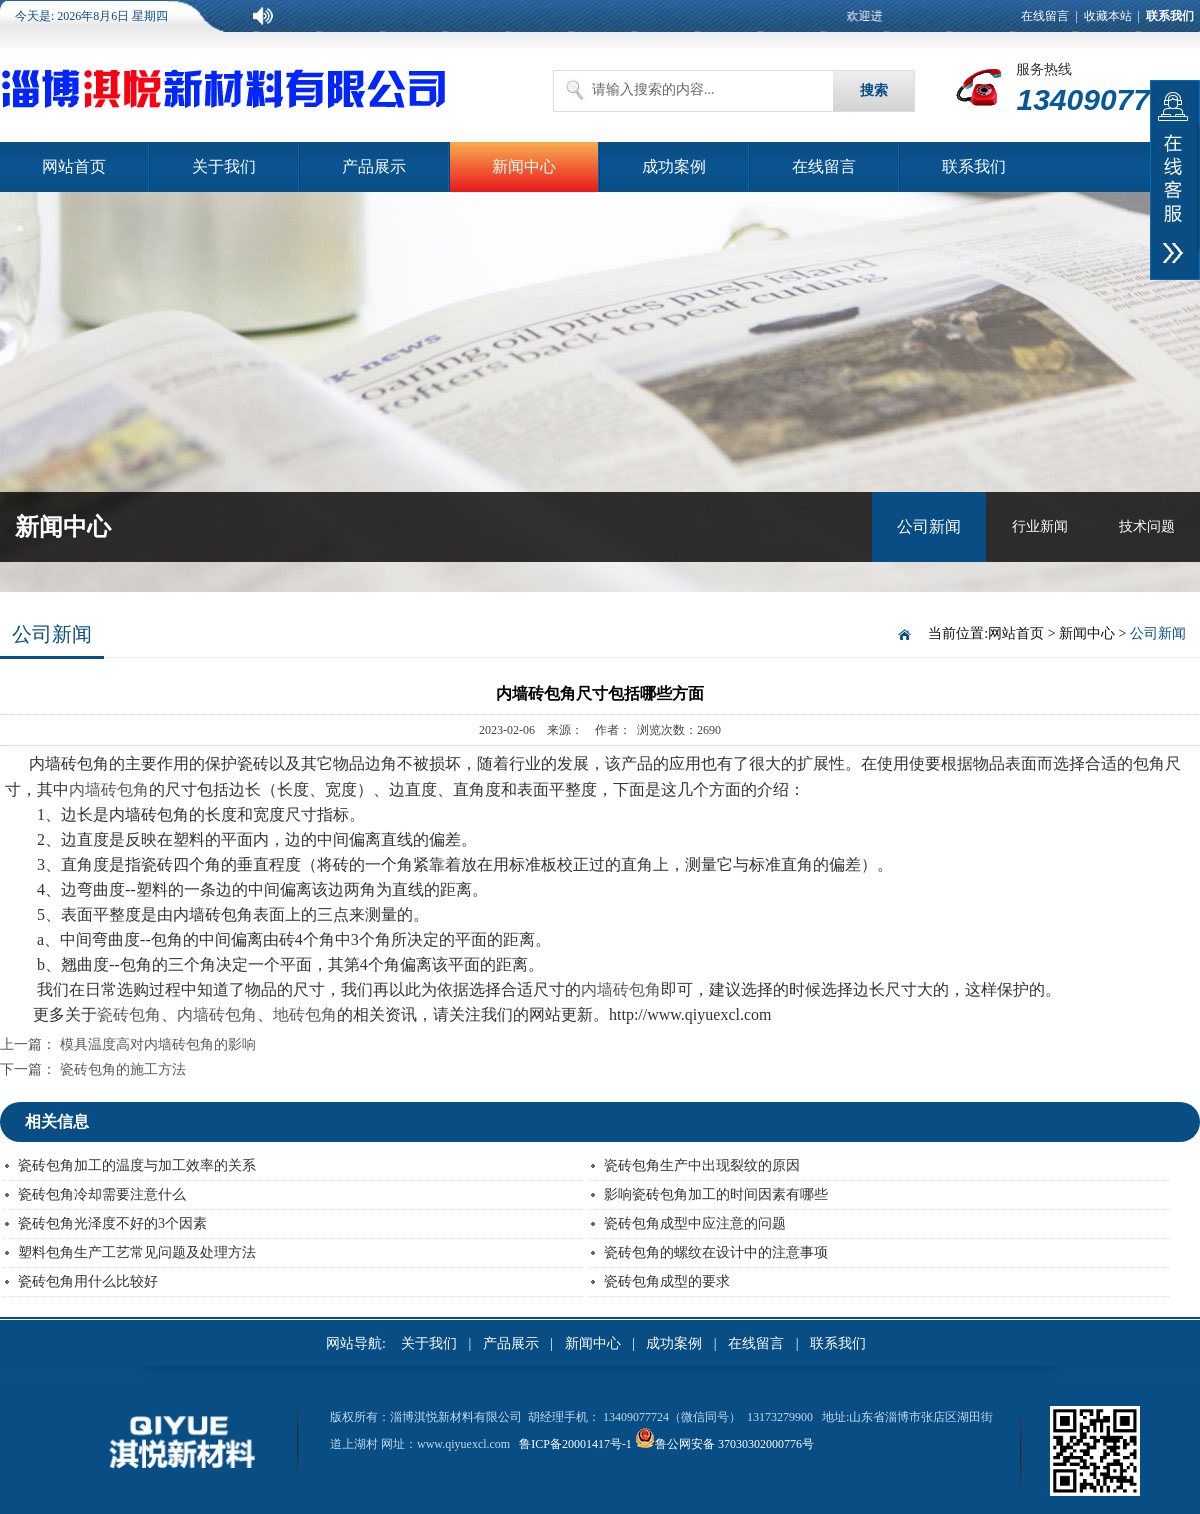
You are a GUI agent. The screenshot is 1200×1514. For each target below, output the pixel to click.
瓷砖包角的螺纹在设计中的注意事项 (716, 1252)
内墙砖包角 (109, 789)
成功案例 (674, 166)
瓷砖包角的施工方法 (123, 1069)
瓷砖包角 (129, 1014)
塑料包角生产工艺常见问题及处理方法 (137, 1252)
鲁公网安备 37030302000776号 (734, 1444)
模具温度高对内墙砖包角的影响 (158, 1044)
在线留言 (1045, 16)
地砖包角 (305, 1014)
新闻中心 (524, 166)
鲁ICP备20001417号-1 (575, 1444)
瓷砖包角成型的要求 (667, 1281)
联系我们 (974, 166)
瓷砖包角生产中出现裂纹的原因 (702, 1165)
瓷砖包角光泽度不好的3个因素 (112, 1223)
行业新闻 (1040, 526)
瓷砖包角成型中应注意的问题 (695, 1223)
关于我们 (224, 166)
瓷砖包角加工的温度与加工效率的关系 (137, 1165)
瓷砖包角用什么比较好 (88, 1281)
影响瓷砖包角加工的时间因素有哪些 (716, 1194)
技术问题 (1147, 526)
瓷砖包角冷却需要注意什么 (102, 1194)
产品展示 (374, 166)
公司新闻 (929, 526)
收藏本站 (1108, 16)
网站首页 (74, 166)
